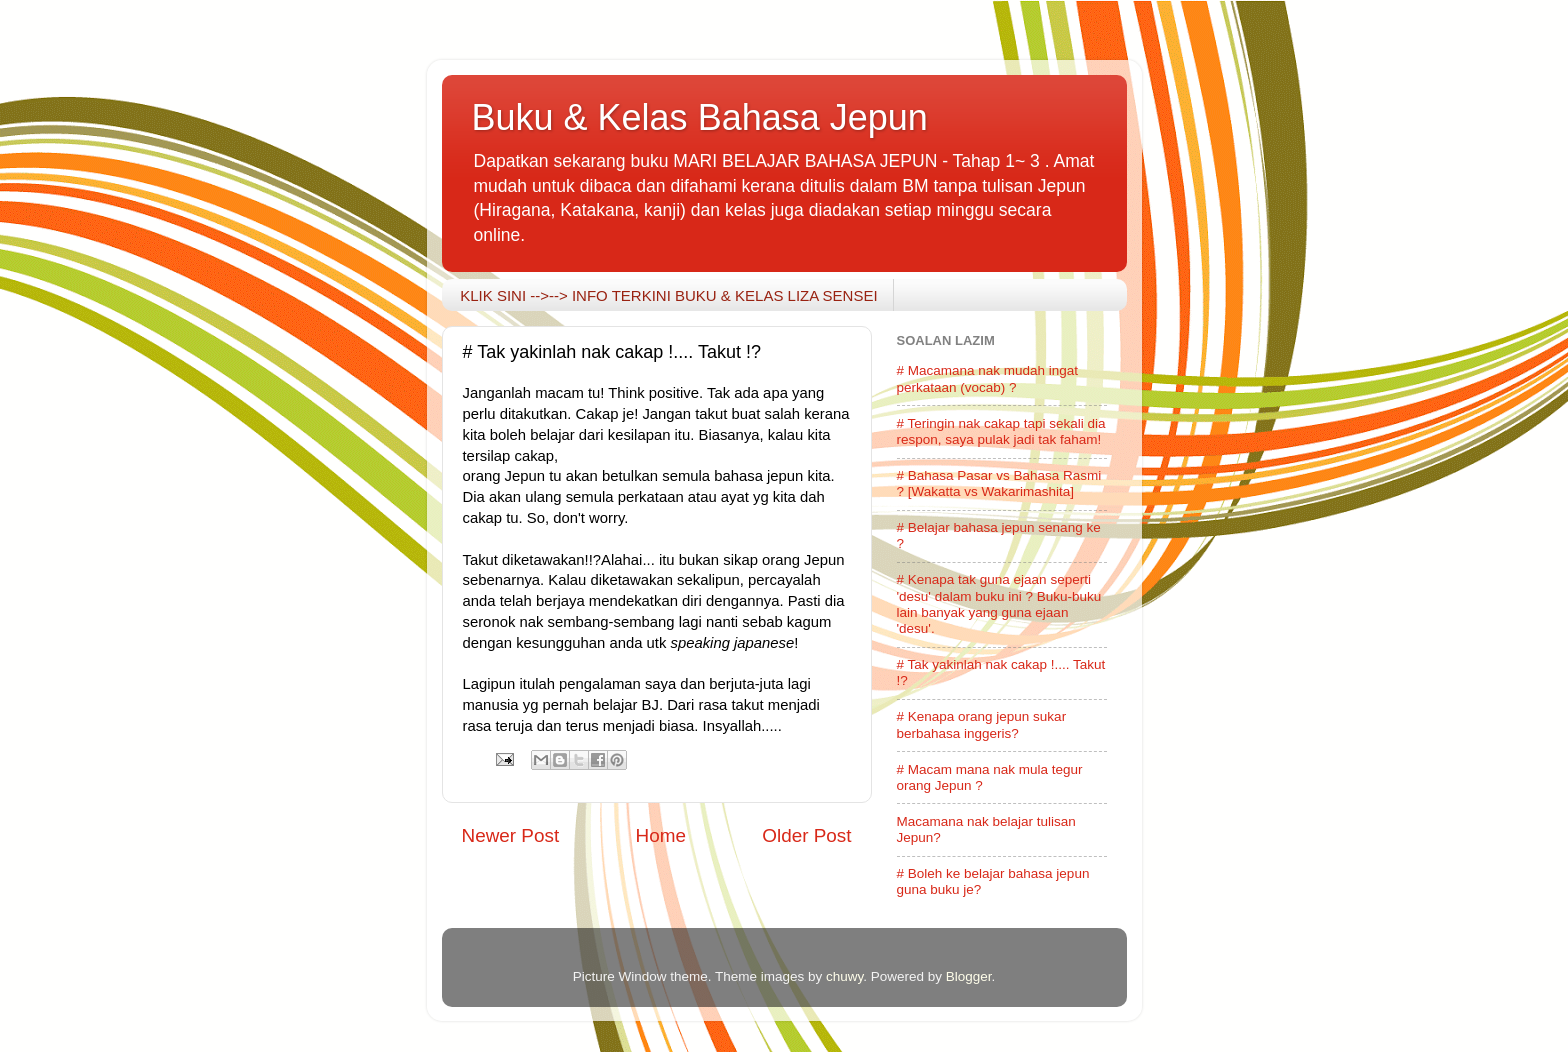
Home (661, 835)
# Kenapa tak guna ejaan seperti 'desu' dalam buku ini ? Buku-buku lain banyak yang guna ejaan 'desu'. (999, 604)
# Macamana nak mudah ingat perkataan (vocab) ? (988, 378)
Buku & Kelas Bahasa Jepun (700, 117)
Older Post (806, 835)
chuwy (844, 976)
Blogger (969, 976)
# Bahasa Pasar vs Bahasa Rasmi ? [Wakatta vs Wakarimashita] (999, 483)
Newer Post (511, 835)
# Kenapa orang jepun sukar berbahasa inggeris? (982, 724)
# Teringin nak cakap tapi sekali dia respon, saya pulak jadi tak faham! (1001, 431)
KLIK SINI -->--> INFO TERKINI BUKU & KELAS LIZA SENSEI (668, 295)
